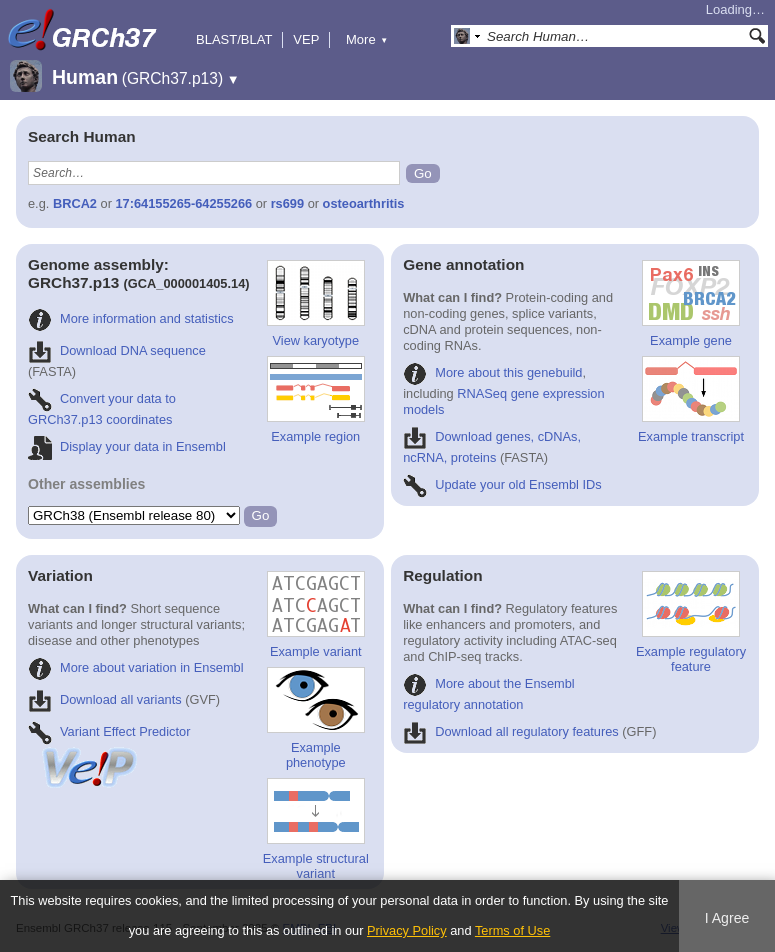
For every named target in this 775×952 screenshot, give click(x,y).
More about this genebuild (492, 372)
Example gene (691, 304)
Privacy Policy (407, 930)
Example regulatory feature (691, 622)
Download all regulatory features (511, 731)
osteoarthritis (364, 203)
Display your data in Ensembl (127, 446)
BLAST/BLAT (234, 39)
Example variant (316, 615)
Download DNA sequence (117, 350)
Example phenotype (316, 718)
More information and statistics (131, 318)
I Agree (727, 918)
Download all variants (105, 699)
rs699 (287, 203)
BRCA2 (75, 203)
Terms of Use (512, 930)
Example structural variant (316, 829)
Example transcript (691, 400)
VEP (306, 39)
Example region (316, 400)
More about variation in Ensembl (136, 667)
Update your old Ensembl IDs (502, 484)
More (367, 39)
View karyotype (316, 304)
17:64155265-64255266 (184, 203)
